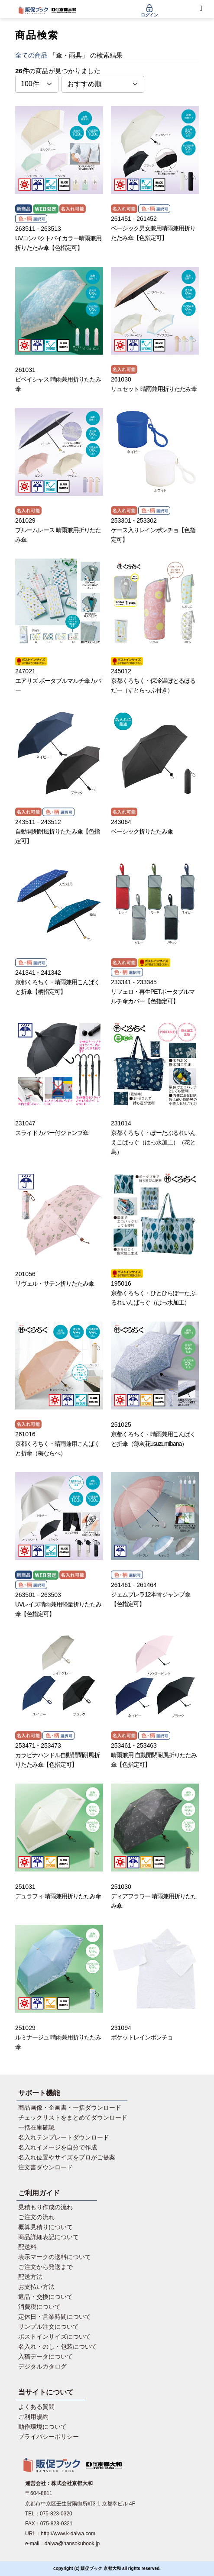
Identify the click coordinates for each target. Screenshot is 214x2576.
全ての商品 (31, 55)
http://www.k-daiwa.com (68, 2534)
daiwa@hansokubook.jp (72, 2543)
